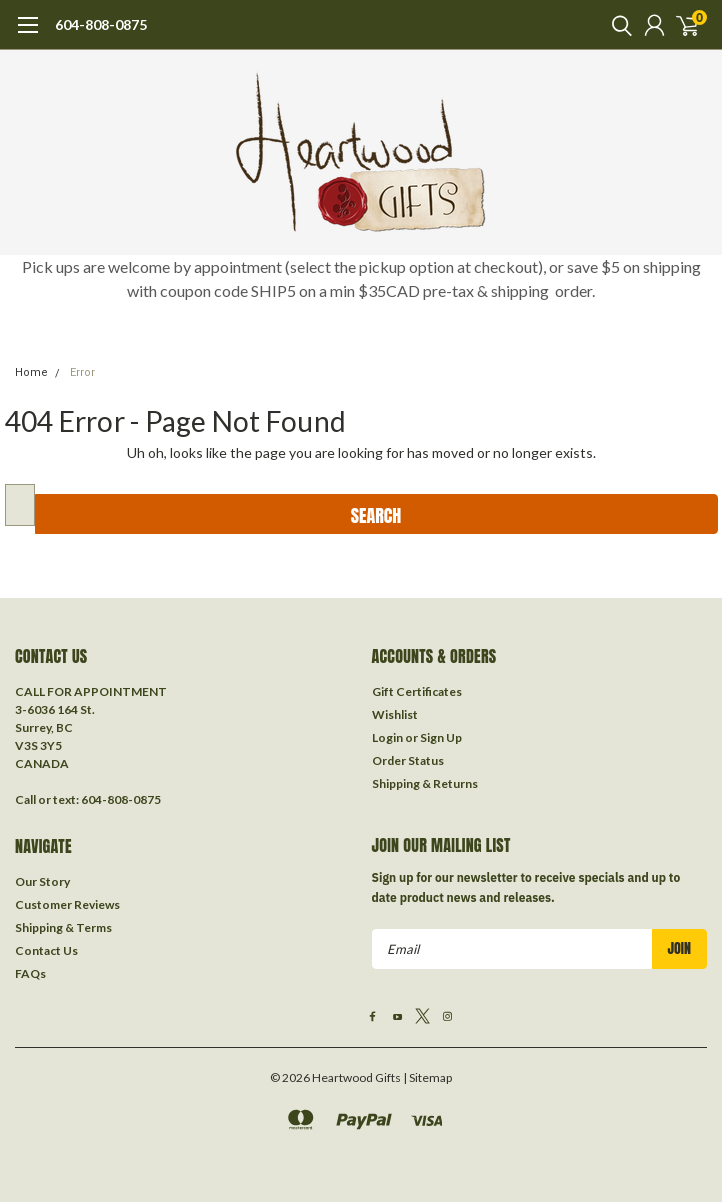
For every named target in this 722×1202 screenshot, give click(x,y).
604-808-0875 (101, 24)
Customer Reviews (67, 904)
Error (82, 372)
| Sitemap (427, 1077)
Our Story (42, 881)
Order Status (408, 760)
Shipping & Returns (425, 783)
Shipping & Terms (63, 927)
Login (387, 737)
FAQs (30, 973)
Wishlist (395, 714)
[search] (617, 25)
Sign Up (441, 737)
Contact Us (46, 950)
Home (31, 372)
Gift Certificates (417, 691)
